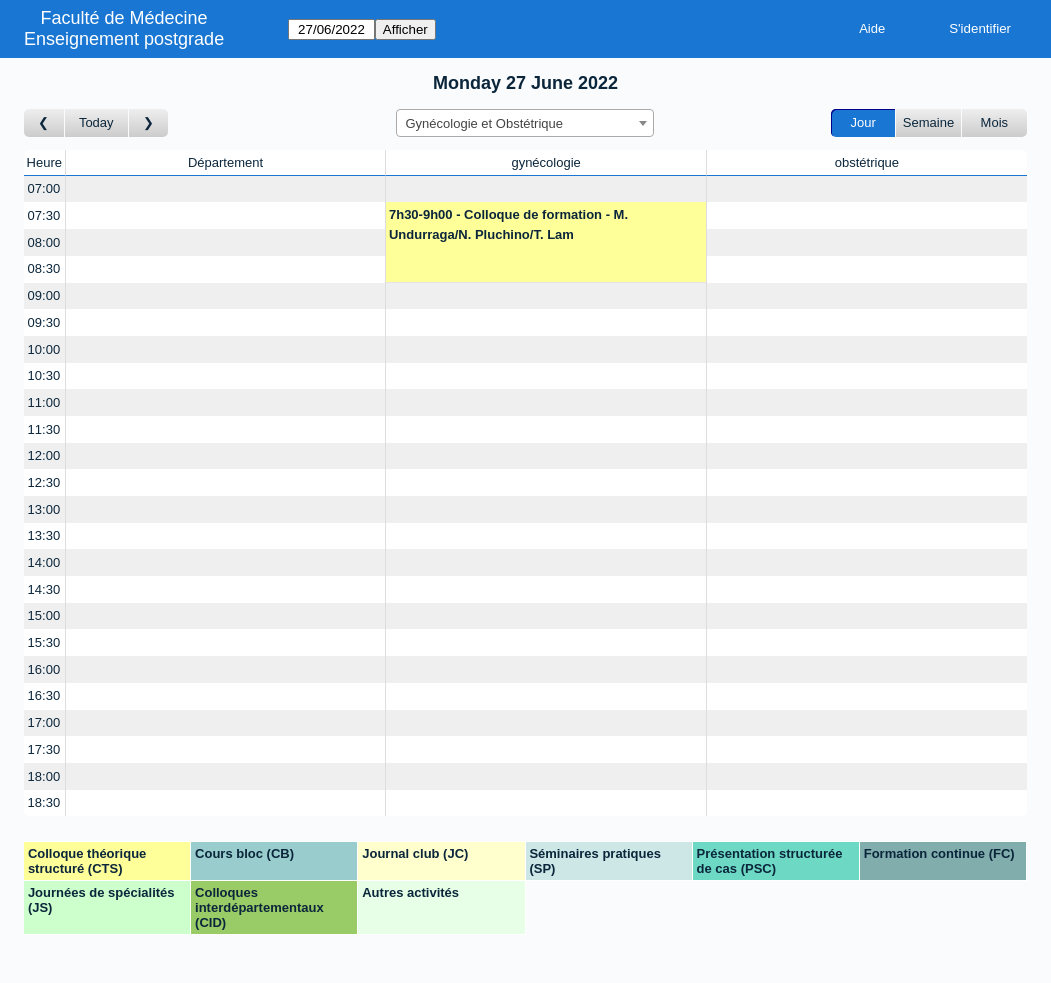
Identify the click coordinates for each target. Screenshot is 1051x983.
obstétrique (867, 162)
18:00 (44, 776)
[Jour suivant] (149, 123)
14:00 (44, 562)
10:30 (44, 375)
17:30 (44, 749)
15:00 (44, 615)
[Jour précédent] (44, 123)
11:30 (44, 429)
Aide (872, 28)
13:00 (44, 509)
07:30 (44, 215)
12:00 (44, 455)
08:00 (44, 242)
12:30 (44, 482)
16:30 (44, 695)
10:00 (44, 349)
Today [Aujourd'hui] (96, 122)
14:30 (44, 589)
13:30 (44, 535)
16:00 (44, 669)
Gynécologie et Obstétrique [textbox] (484, 123)
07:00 (44, 188)
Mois (994, 122)
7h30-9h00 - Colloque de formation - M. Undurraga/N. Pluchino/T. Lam (508, 224)
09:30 (44, 322)
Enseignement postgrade (124, 39)
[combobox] (525, 123)
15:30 (44, 642)
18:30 (44, 802)
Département (225, 162)
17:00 (44, 722)
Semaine (928, 122)
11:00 (44, 402)
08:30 (44, 268)
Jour (863, 122)
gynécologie (545, 162)
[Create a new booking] (226, 189)
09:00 (44, 295)
